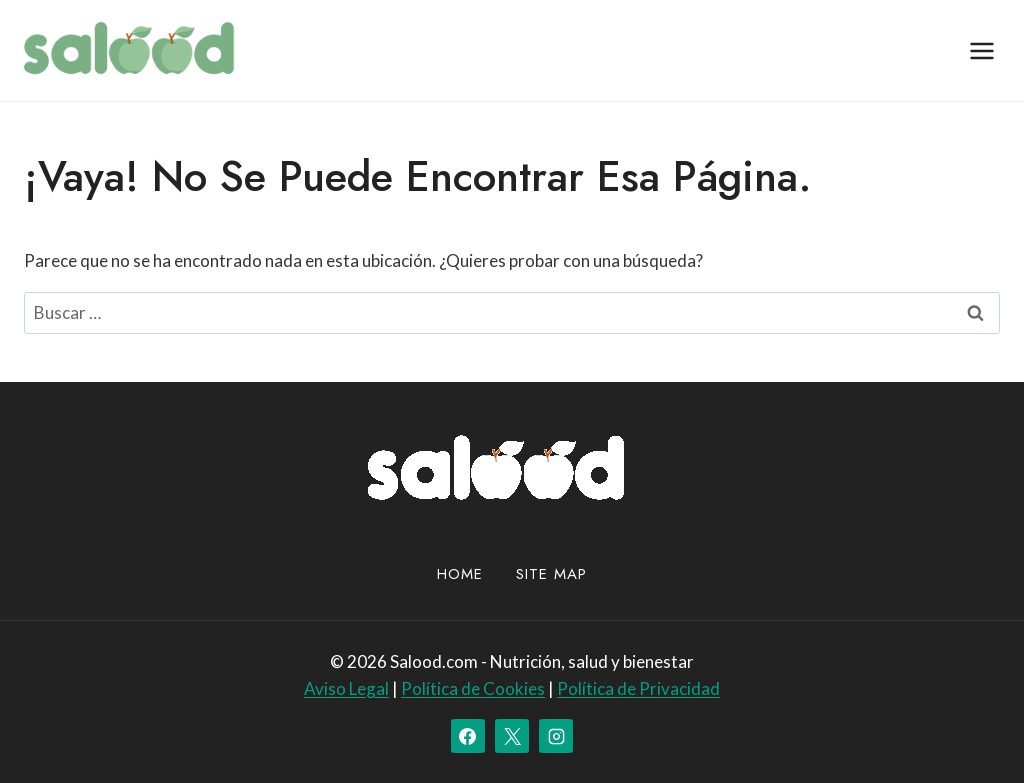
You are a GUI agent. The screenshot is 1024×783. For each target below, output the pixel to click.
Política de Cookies (473, 688)
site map (551, 574)
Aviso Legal (346, 688)
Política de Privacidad (638, 688)
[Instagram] (556, 736)
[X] (512, 736)
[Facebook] (468, 736)
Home (460, 574)
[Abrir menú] (981, 50)
